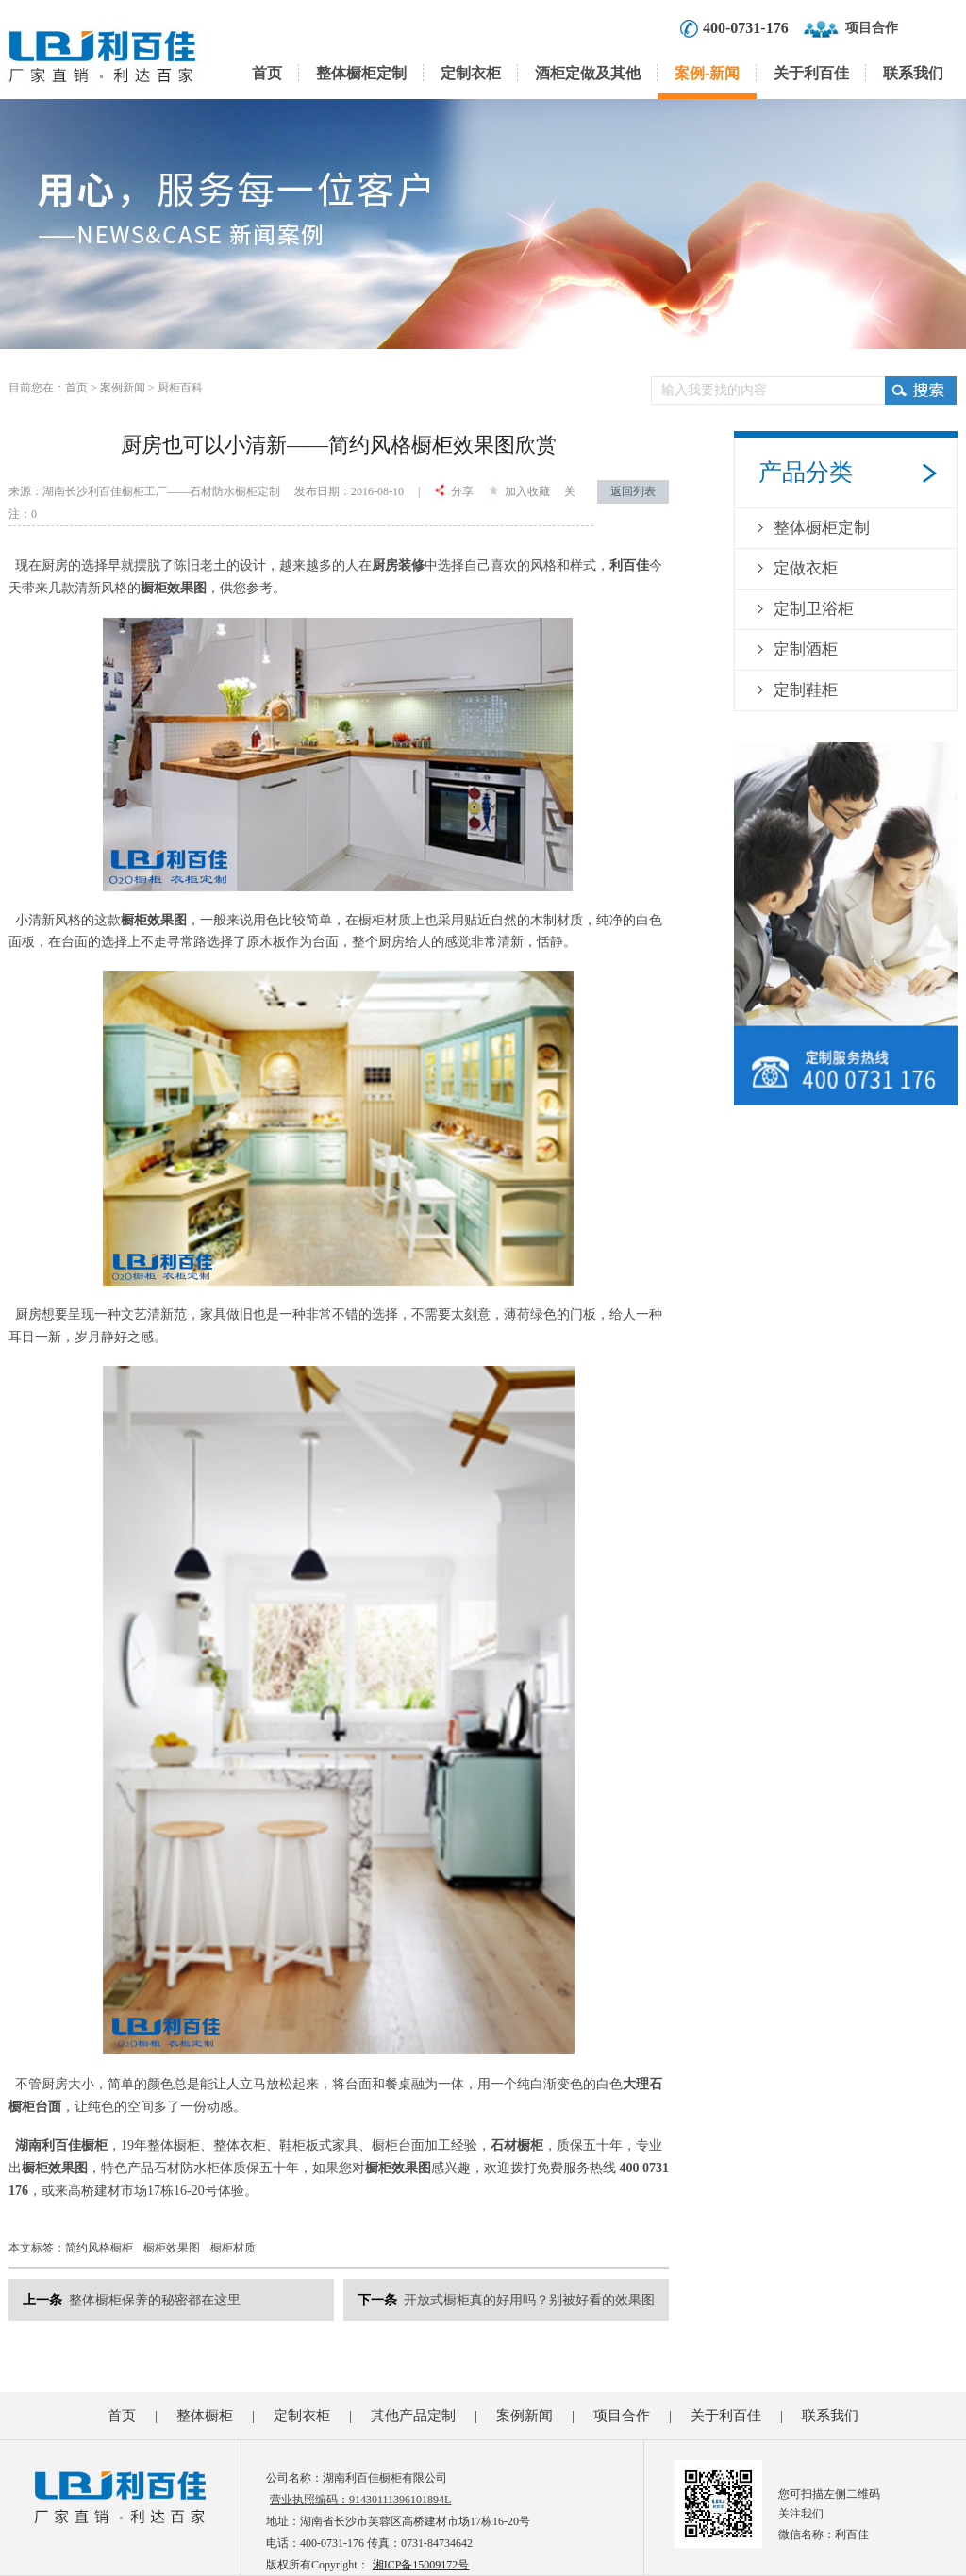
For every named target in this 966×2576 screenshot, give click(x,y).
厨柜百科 (180, 387)
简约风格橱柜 (99, 2247)
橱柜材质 (233, 2247)
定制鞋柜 (806, 690)
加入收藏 (519, 491)
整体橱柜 (204, 2415)
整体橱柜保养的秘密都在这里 (155, 2300)
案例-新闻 (707, 73)
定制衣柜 (471, 73)
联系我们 (913, 73)
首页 (267, 73)
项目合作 (871, 28)
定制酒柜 (806, 649)
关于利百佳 (811, 73)
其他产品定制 (413, 2415)
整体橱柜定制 (361, 73)
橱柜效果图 (171, 2247)
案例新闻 (122, 387)
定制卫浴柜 (814, 609)
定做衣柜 (806, 568)
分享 (454, 491)
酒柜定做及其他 (588, 73)
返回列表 (633, 491)
